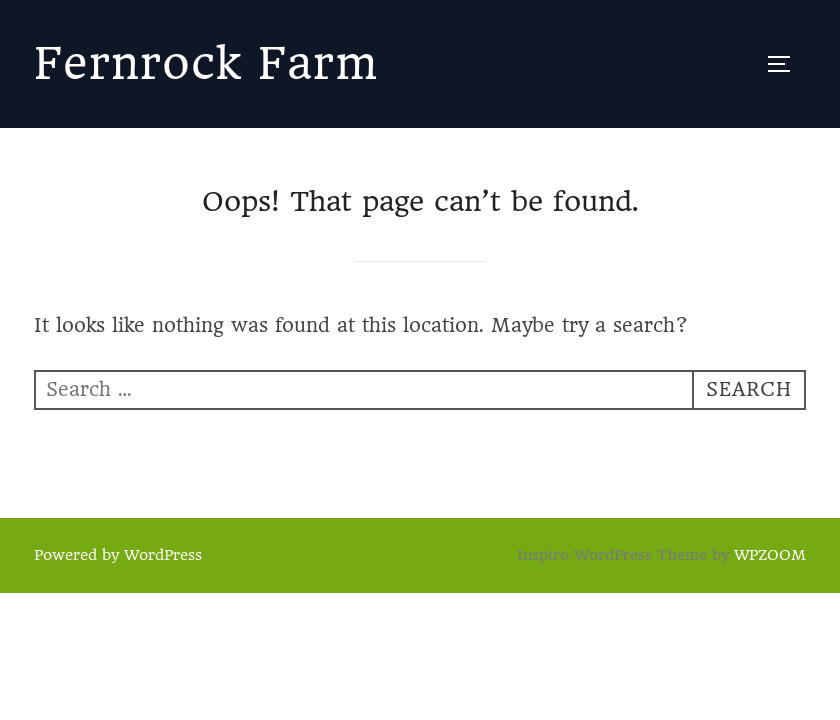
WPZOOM (770, 555)
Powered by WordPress (118, 555)
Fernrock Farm (206, 63)
